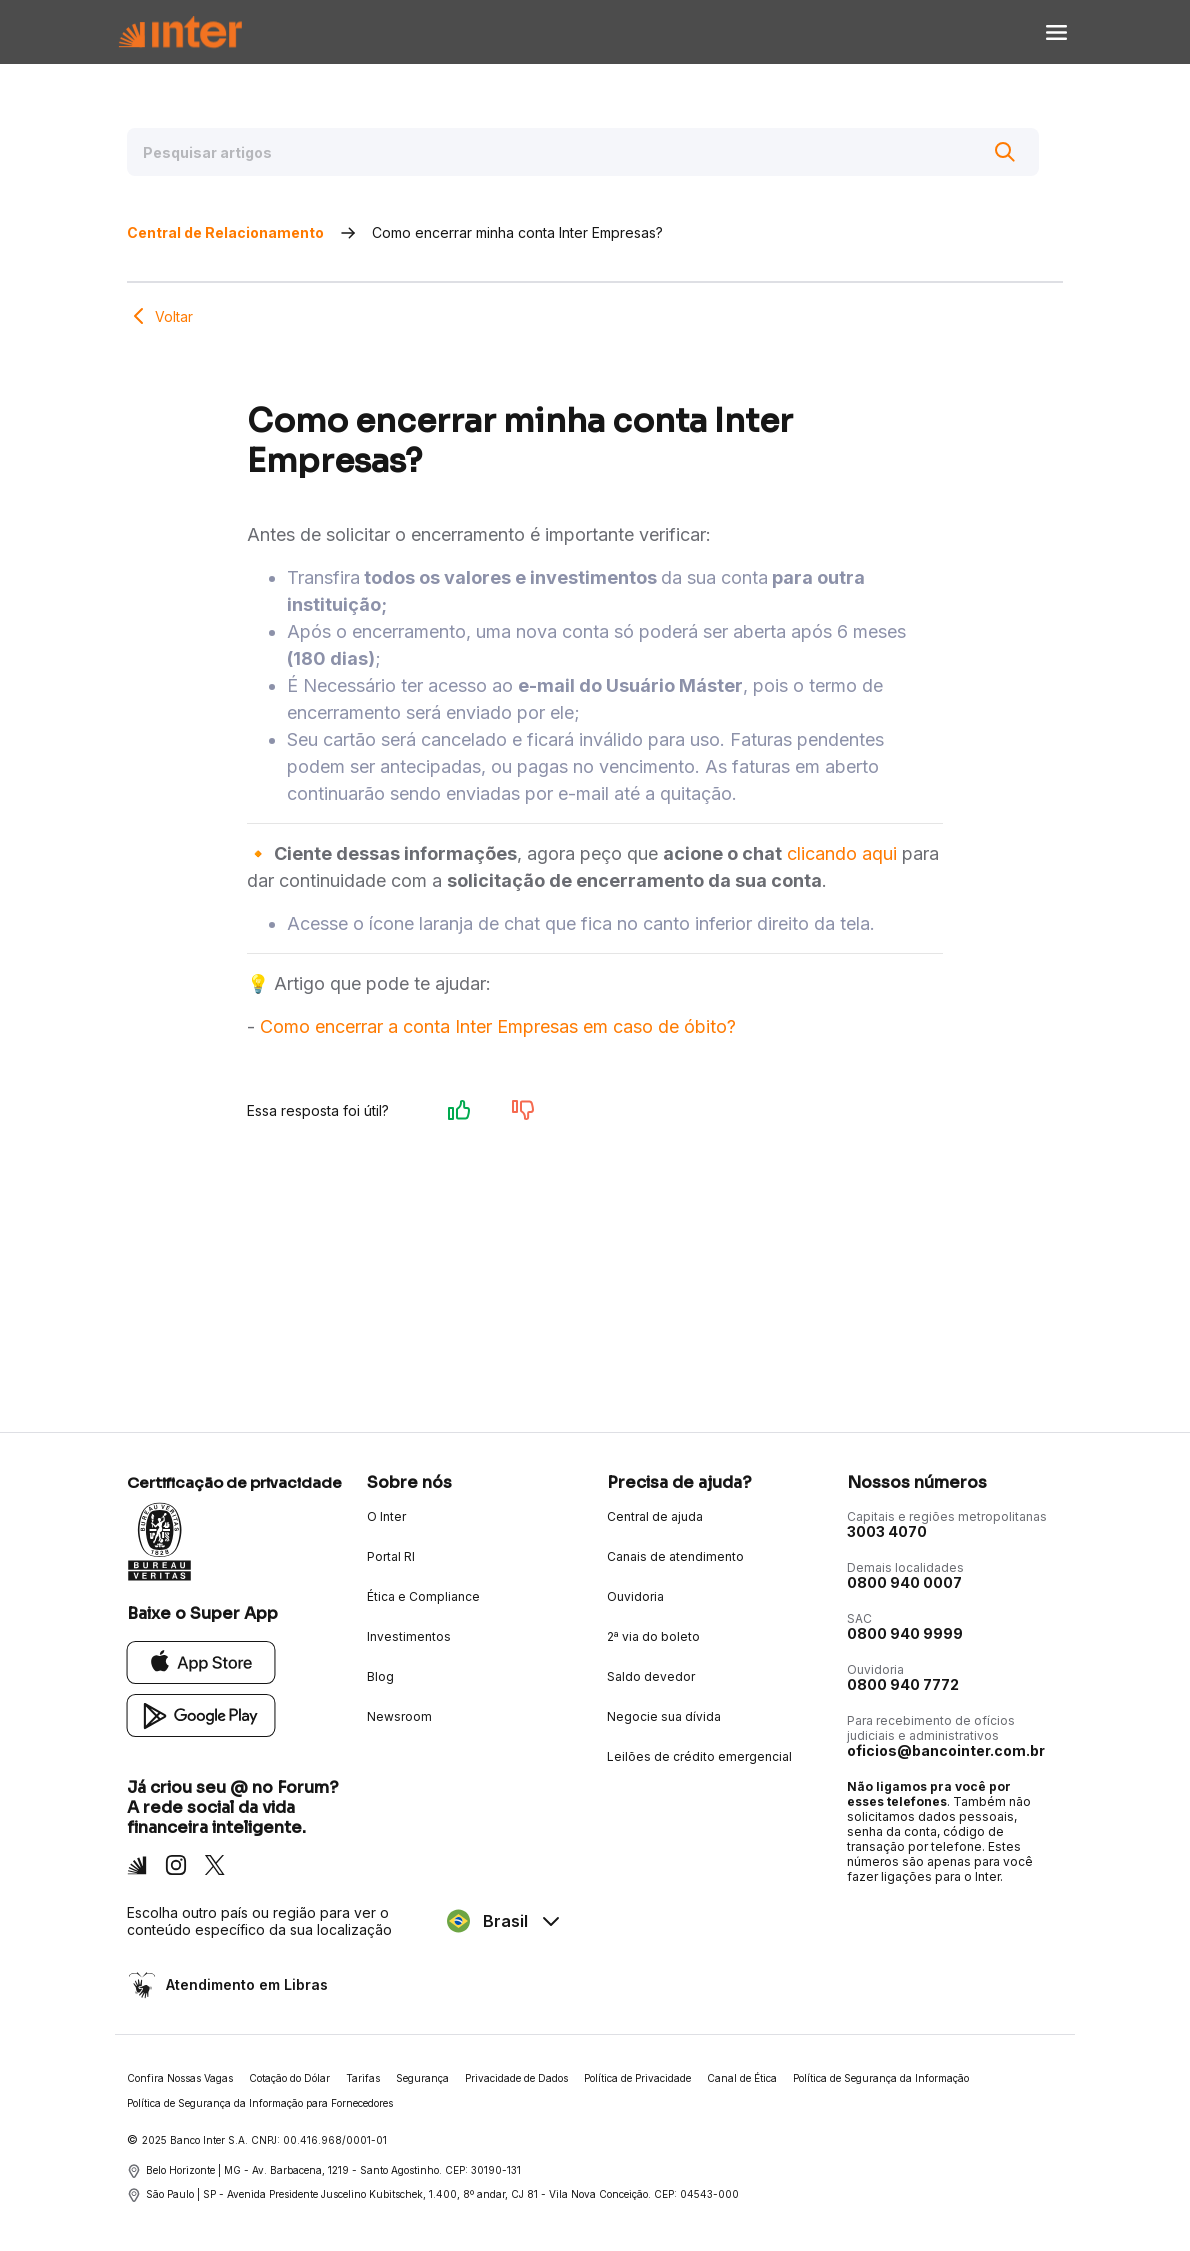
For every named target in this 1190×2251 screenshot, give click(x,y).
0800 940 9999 (905, 1633)
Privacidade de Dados (516, 2078)
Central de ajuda (655, 1516)
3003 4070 (887, 1531)
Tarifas (363, 2078)
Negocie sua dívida (664, 1716)
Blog (380, 1676)
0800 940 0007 (904, 1582)
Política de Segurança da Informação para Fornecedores (260, 2103)
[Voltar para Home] (180, 32)
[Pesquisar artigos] (583, 152)
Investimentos (409, 1636)
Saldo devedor (651, 1676)
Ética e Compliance (423, 1596)
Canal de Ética (742, 2078)
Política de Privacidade (637, 2078)
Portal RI (391, 1556)
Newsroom (399, 1716)
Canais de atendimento (675, 1556)
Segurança (422, 2078)
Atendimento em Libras (245, 1984)
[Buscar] (1005, 152)
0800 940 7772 (903, 1684)
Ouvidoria (635, 1596)
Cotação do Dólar (289, 2078)
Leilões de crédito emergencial (699, 1756)
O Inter (386, 1516)
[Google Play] (201, 1714)
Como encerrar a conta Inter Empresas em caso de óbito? (498, 1026)
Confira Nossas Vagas (180, 2078)
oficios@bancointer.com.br (946, 1750)
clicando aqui (842, 853)
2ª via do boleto (653, 1636)
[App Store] (201, 1661)
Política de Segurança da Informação (881, 2078)
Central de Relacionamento (225, 232)
